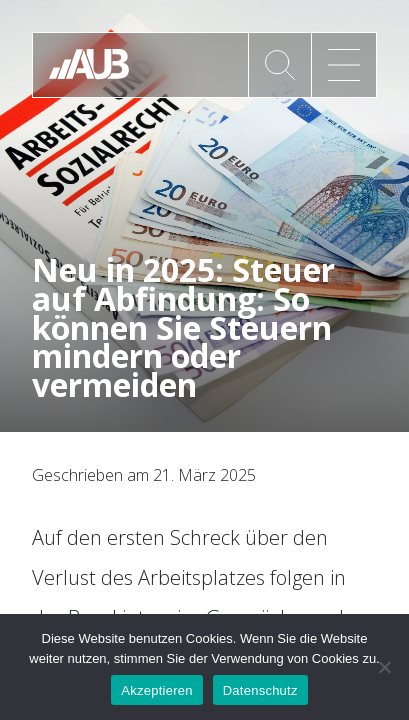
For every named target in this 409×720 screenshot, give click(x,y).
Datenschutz (260, 690)
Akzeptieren (156, 690)
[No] (384, 667)
